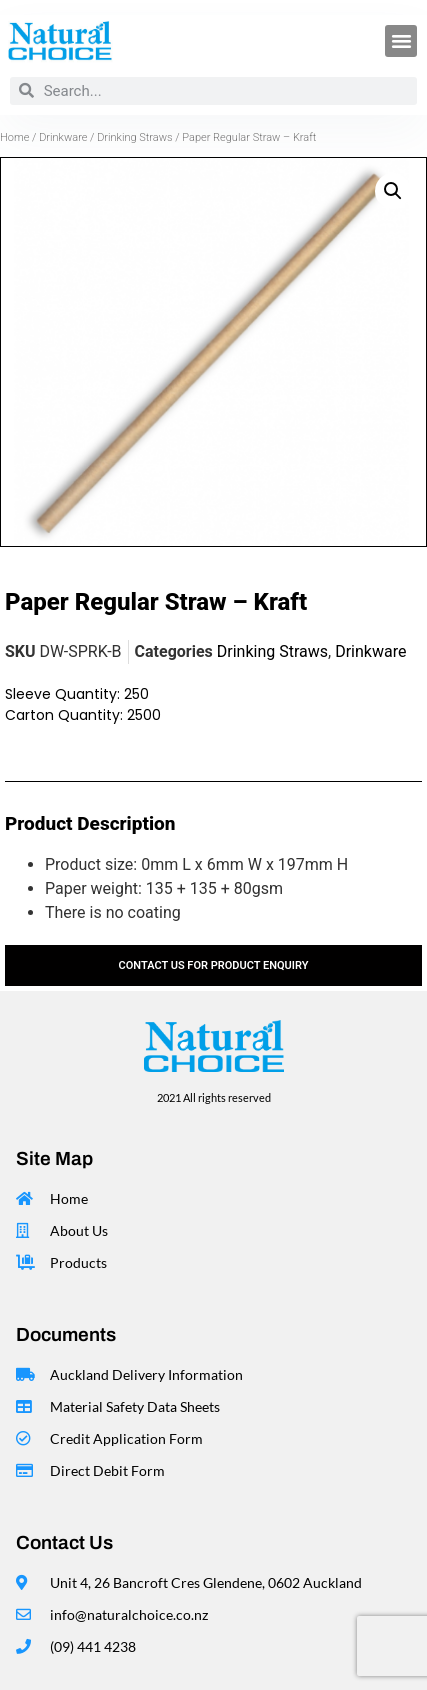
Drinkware (63, 137)
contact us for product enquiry (214, 965)
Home (14, 137)
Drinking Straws (134, 137)
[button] (401, 41)
